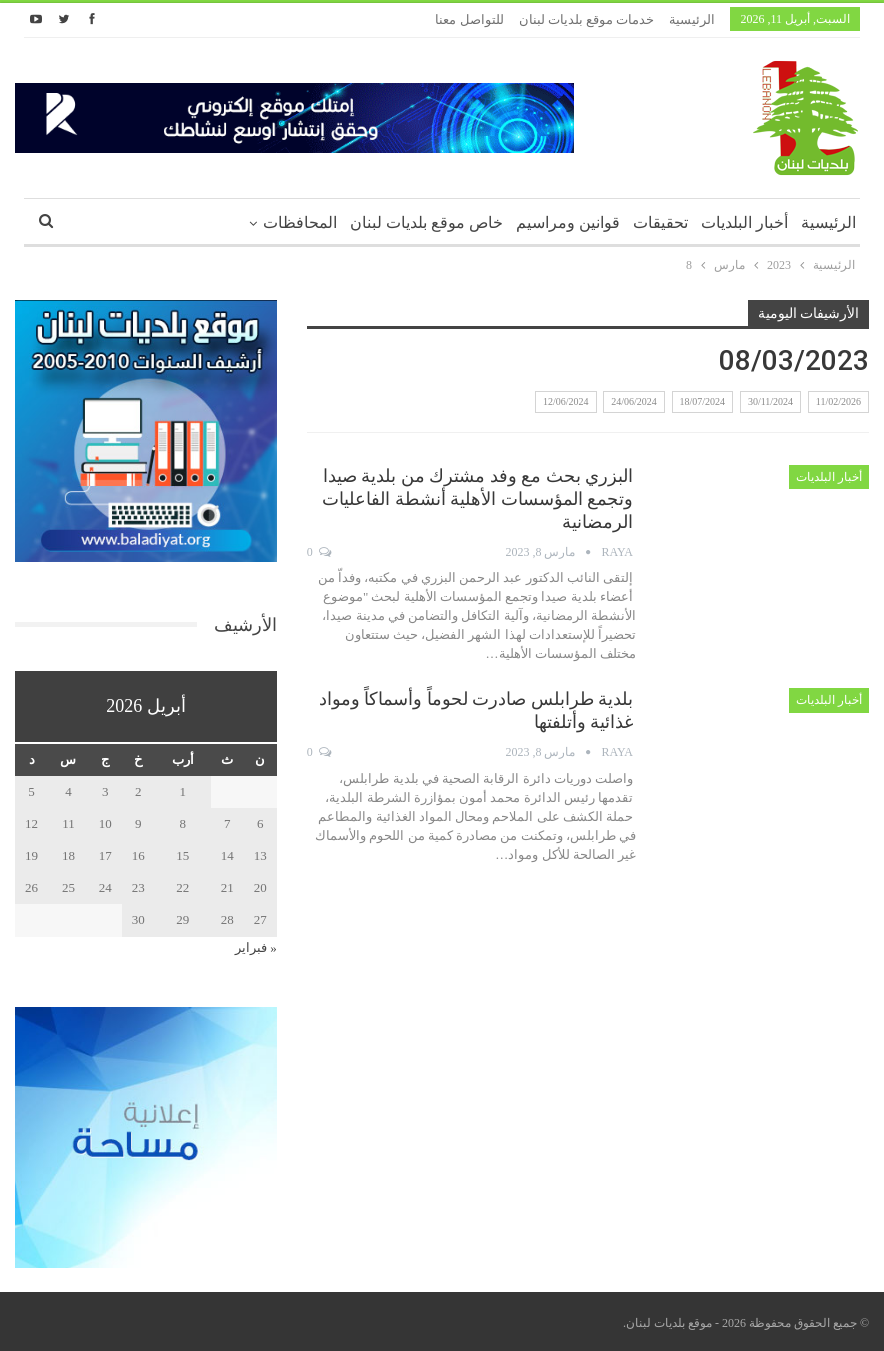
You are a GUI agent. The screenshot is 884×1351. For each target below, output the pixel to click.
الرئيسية (692, 19)
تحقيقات (660, 222)
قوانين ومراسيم (568, 222)
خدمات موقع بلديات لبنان (587, 19)
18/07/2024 (703, 401)
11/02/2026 (838, 401)
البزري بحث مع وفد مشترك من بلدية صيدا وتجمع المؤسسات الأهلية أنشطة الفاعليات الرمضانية (477, 499)
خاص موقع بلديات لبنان (426, 222)
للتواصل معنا (469, 19)
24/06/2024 (634, 401)
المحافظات (300, 222)
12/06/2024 (566, 401)
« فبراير (256, 947)
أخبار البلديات (744, 222)
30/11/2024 (770, 401)
